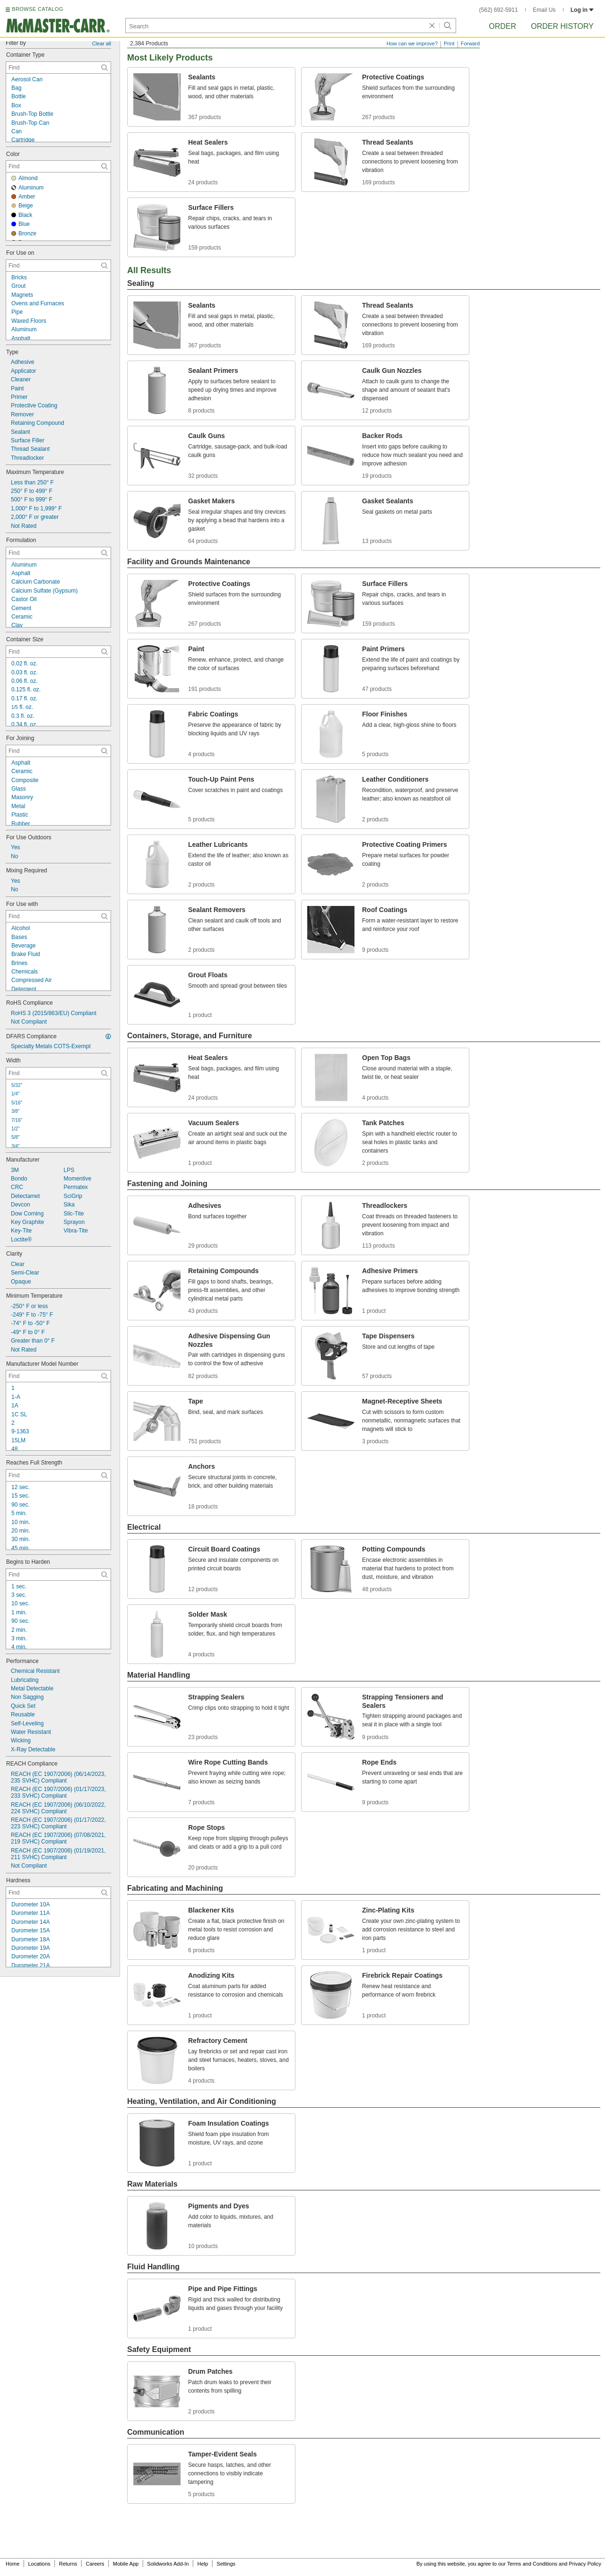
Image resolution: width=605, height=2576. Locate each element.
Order (502, 26)
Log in (582, 10)
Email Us (544, 10)
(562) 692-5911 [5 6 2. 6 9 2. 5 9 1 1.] (498, 10)
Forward (470, 43)
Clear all (101, 43)
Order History (562, 26)
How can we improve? (412, 43)
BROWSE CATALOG (37, 9)
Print (449, 43)
